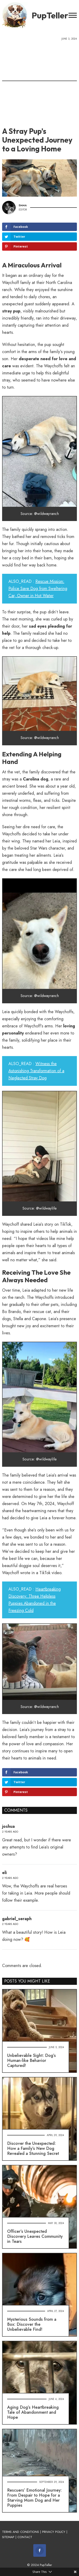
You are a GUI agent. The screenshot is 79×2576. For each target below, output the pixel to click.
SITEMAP (8, 2537)
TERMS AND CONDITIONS (20, 2532)
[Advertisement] (39, 82)
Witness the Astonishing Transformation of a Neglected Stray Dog (36, 1071)
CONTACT (24, 2537)
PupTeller (50, 15)
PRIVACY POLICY (53, 2532)
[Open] (72, 15)
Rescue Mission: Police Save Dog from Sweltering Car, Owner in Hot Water (37, 588)
